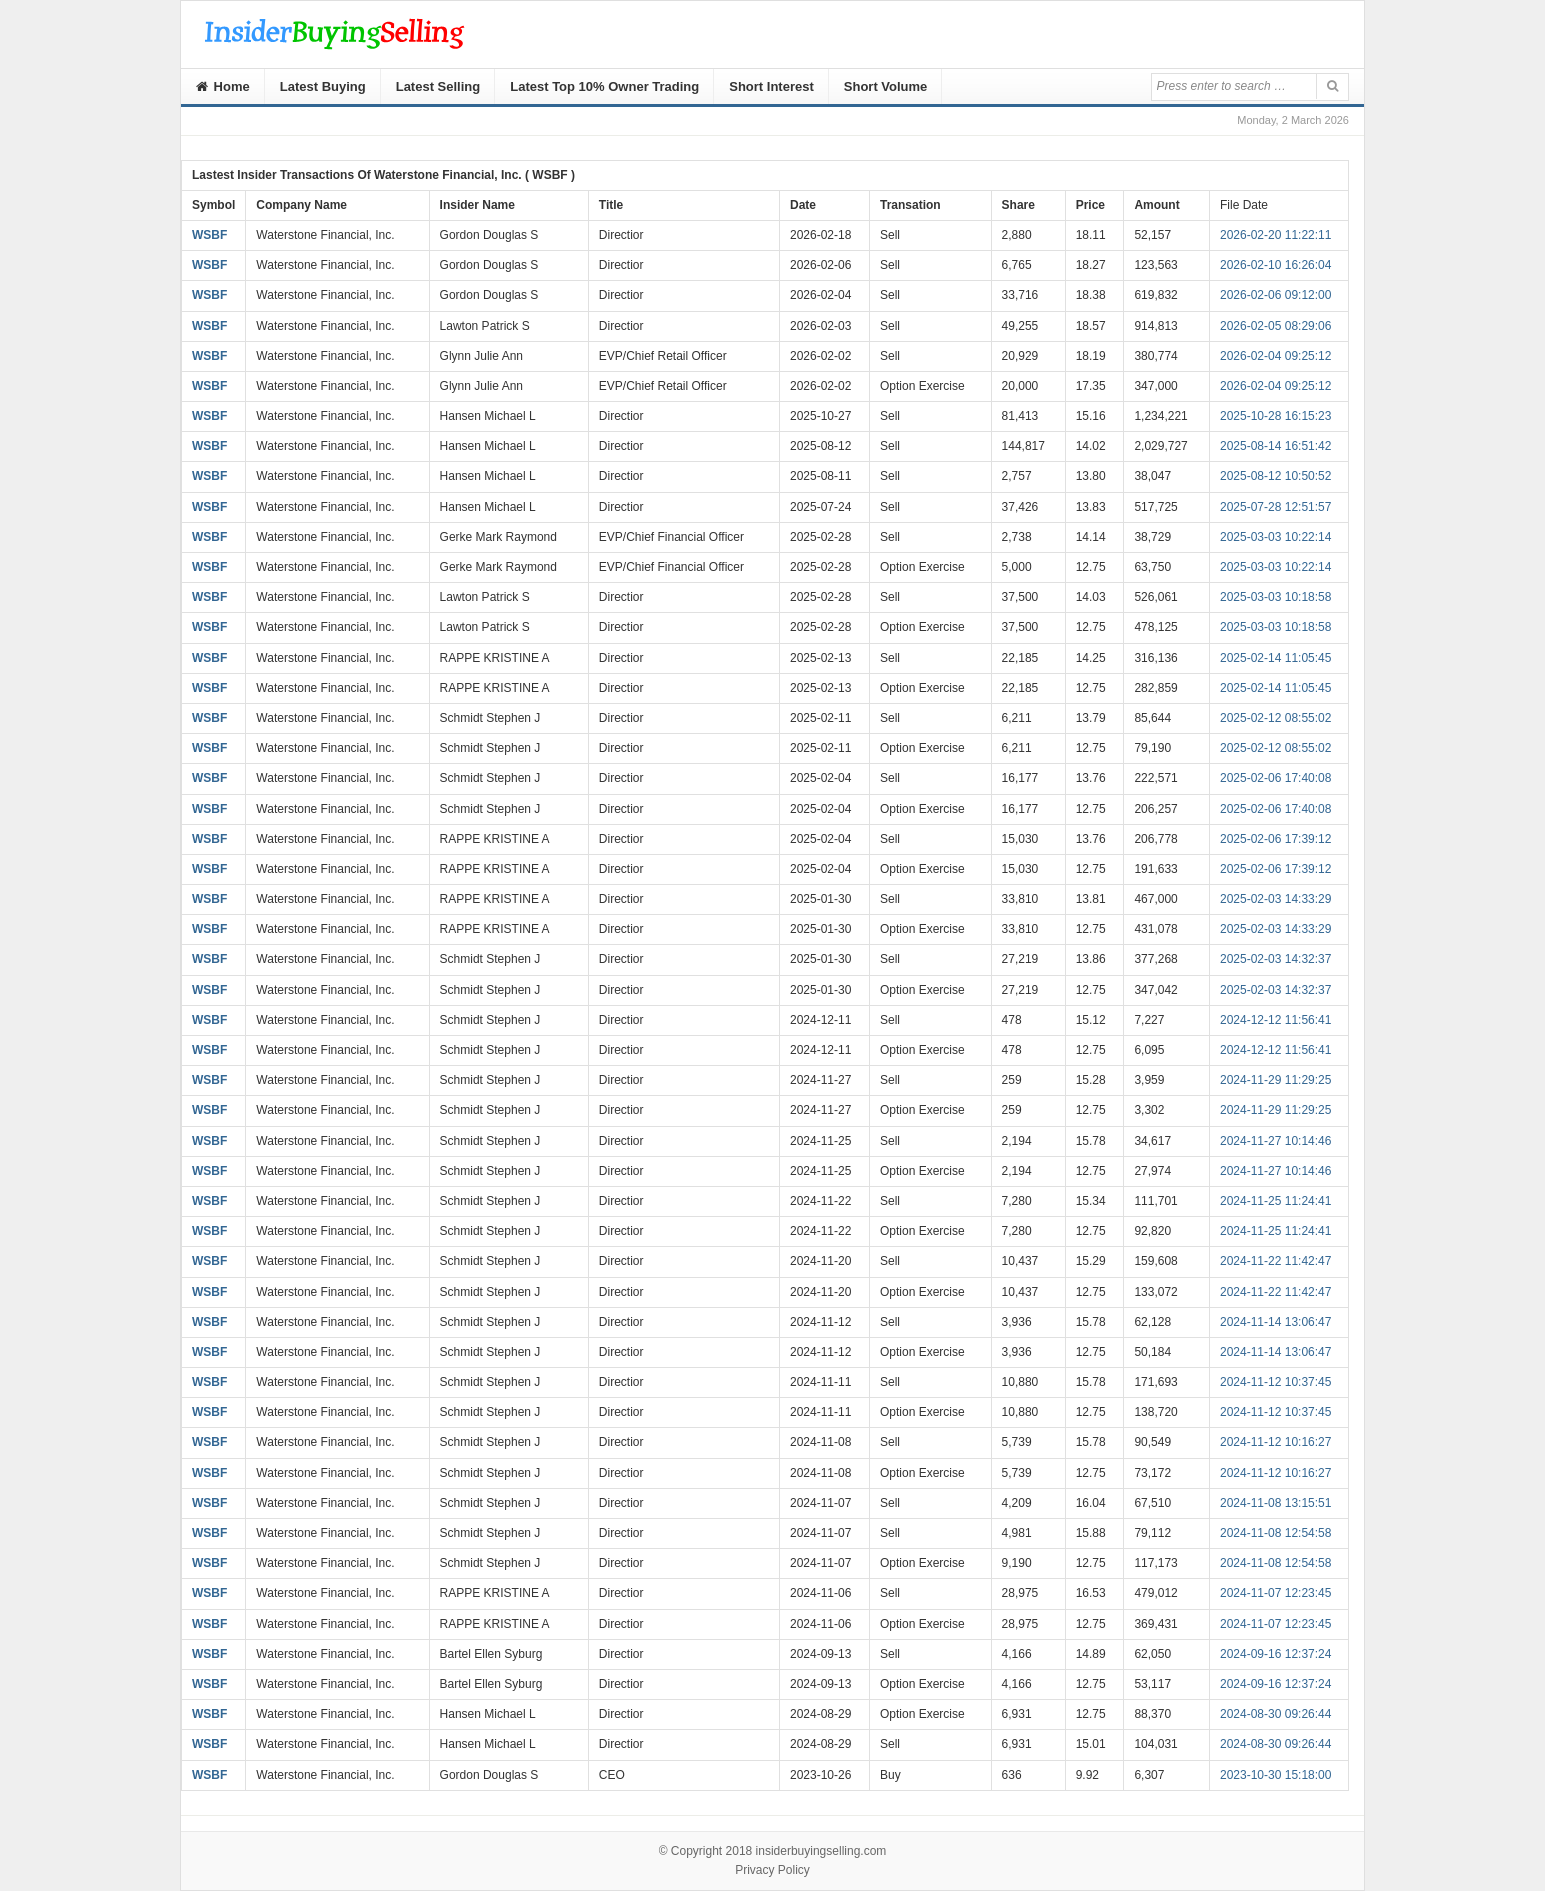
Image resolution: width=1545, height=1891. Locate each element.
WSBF (209, 235)
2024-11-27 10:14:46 (1275, 1141)
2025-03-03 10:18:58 (1275, 597)
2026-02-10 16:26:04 (1275, 265)
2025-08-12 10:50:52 (1275, 476)
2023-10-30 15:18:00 (1275, 1775)
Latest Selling (438, 86)
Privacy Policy (772, 1870)
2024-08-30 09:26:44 (1275, 1714)
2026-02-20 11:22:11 (1275, 235)
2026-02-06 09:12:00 (1275, 295)
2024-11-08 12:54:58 (1275, 1533)
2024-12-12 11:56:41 (1275, 1020)
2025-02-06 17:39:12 (1275, 839)
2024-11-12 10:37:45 (1275, 1382)
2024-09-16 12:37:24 (1275, 1654)
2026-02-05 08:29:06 (1275, 326)
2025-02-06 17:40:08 (1275, 778)
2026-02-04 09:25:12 (1275, 356)
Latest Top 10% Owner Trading (604, 86)
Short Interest (771, 86)
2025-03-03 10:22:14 (1275, 537)
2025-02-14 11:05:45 (1275, 658)
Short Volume (886, 86)
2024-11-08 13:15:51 (1275, 1503)
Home (223, 86)
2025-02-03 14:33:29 (1275, 899)
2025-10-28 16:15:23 (1275, 416)
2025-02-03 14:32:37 (1275, 959)
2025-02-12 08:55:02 (1275, 718)
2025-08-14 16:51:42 (1275, 446)
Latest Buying (323, 86)
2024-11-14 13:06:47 (1275, 1322)
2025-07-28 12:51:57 (1275, 507)
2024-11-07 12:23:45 (1275, 1593)
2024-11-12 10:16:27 (1275, 1442)
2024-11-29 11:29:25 (1275, 1080)
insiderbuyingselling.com (821, 1851)
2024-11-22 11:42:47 (1275, 1261)
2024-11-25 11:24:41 (1275, 1201)
